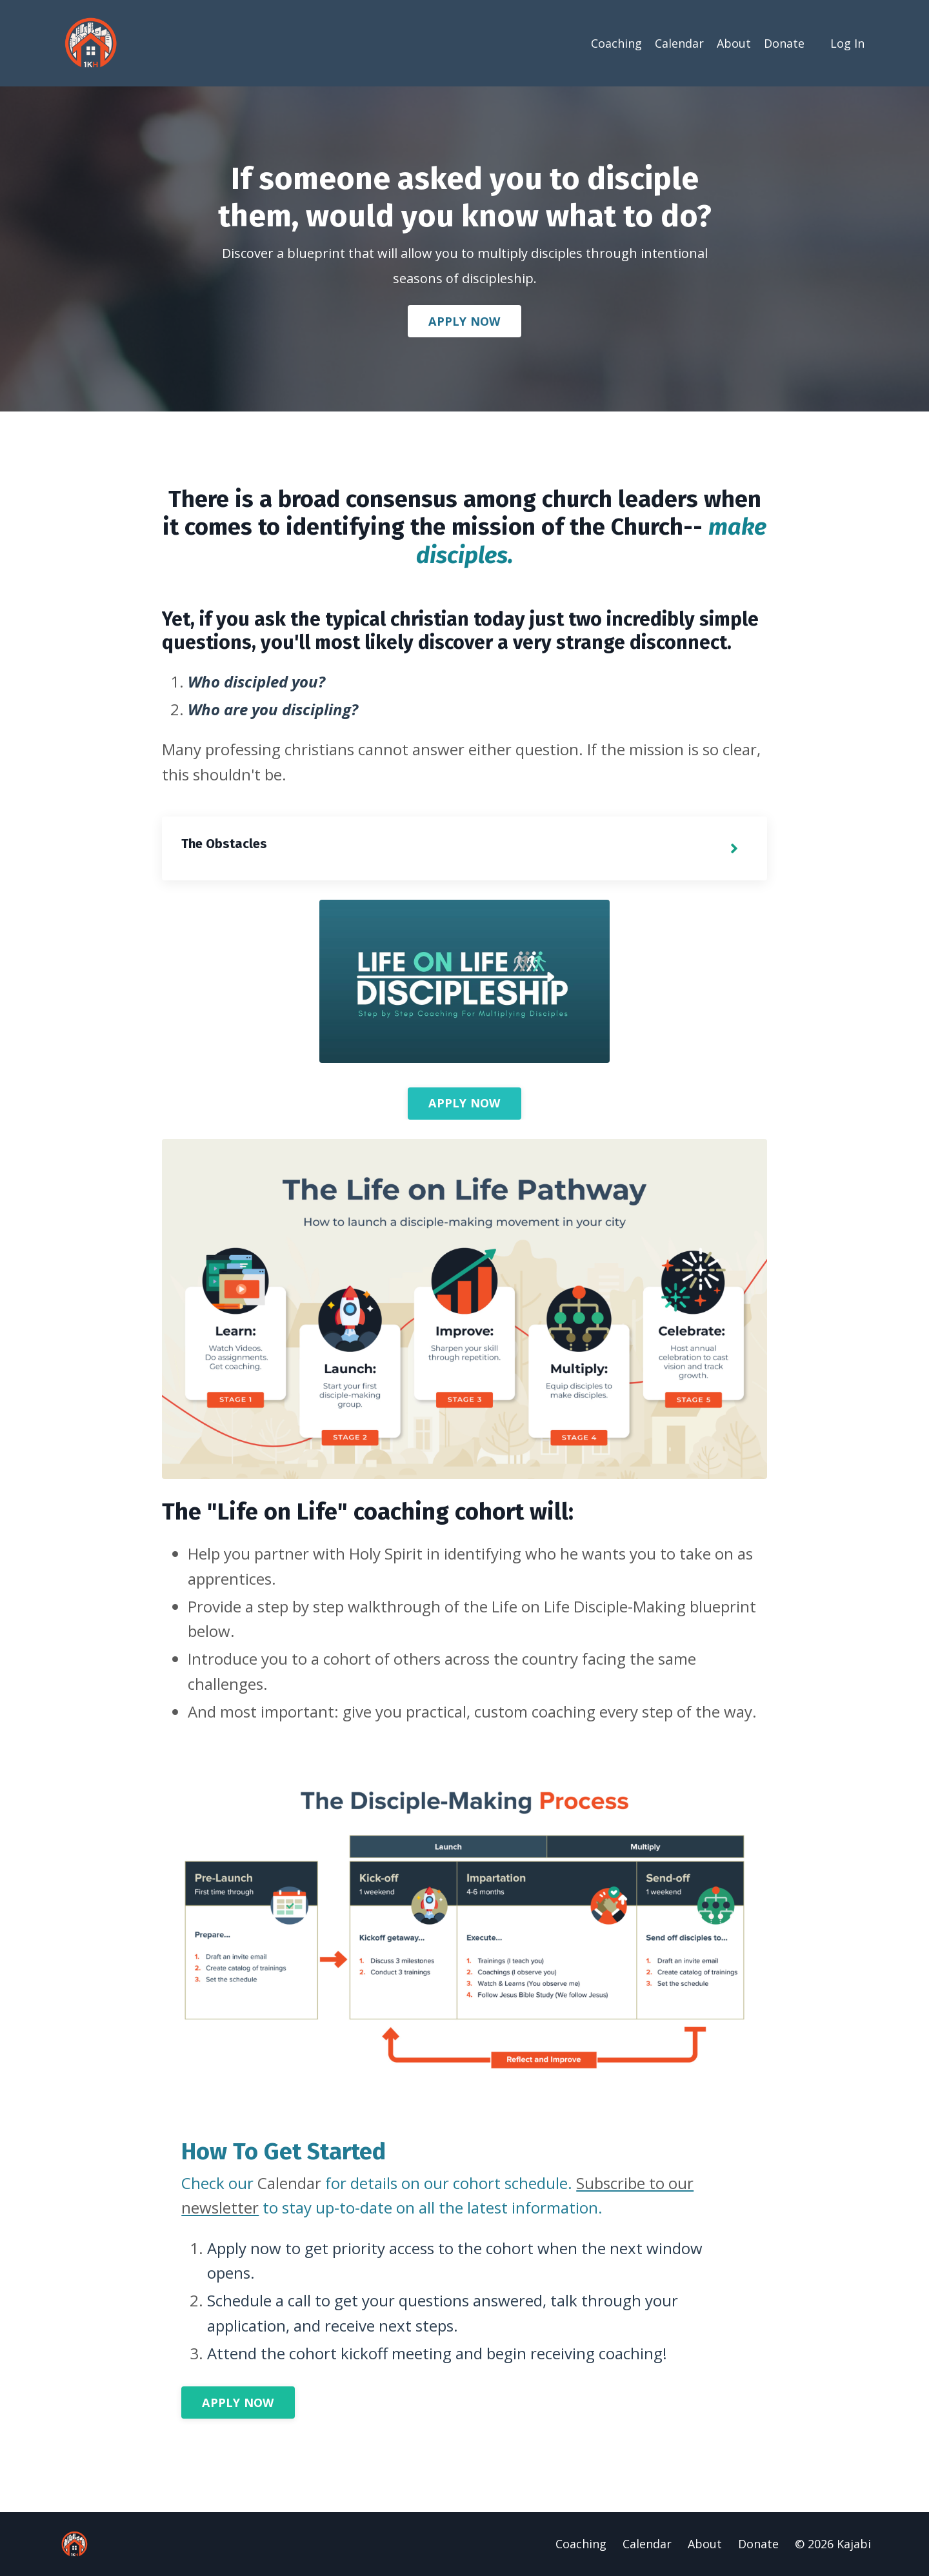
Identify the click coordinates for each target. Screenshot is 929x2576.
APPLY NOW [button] (464, 321)
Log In (847, 43)
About (734, 43)
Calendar (679, 43)
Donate (784, 43)
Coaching (616, 43)
